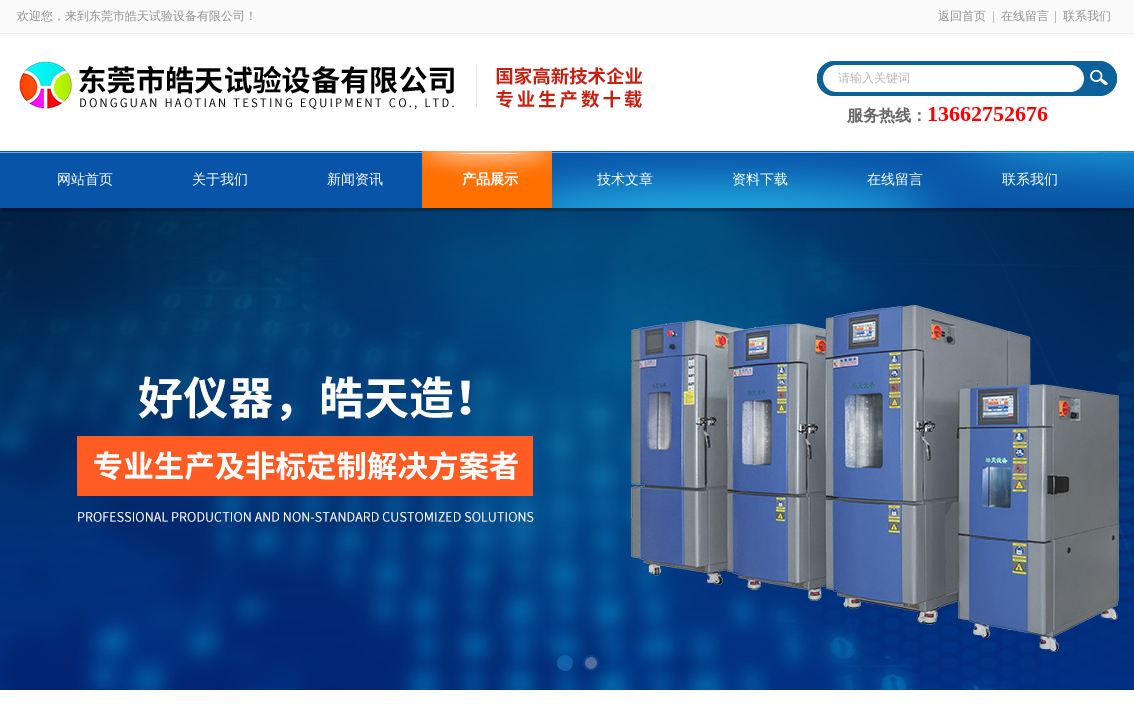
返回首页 (962, 16)
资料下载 (760, 179)
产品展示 (490, 179)
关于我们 (220, 179)
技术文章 (625, 179)
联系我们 (1087, 16)
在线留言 (1025, 16)
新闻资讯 (355, 179)
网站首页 (85, 179)
